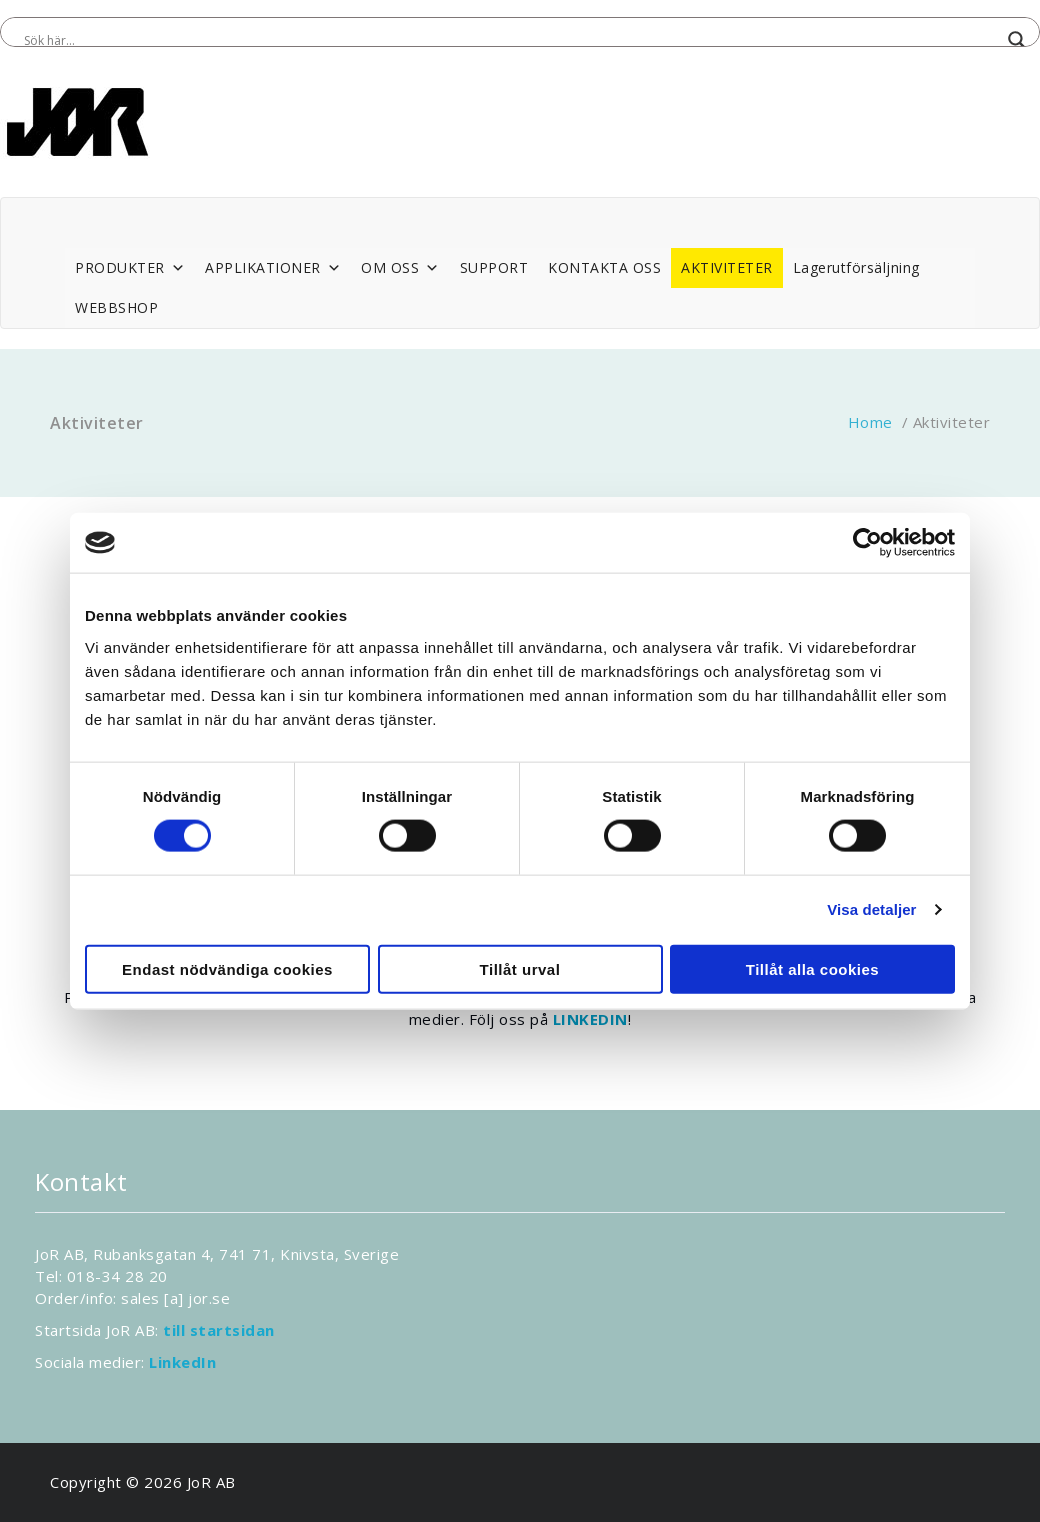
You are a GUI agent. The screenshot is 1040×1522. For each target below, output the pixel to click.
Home (870, 422)
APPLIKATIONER (273, 268)
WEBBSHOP (116, 307)
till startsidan (219, 1330)
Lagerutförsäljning (856, 267)
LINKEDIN (590, 1019)
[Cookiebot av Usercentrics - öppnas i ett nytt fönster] (867, 543)
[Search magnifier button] (1017, 40)
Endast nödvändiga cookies (227, 968)
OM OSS (400, 268)
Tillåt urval (520, 968)
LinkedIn (182, 1362)
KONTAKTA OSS (604, 267)
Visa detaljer (871, 909)
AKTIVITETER (727, 267)
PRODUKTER (130, 268)
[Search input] (511, 40)
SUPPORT (494, 267)
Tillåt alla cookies (812, 968)
